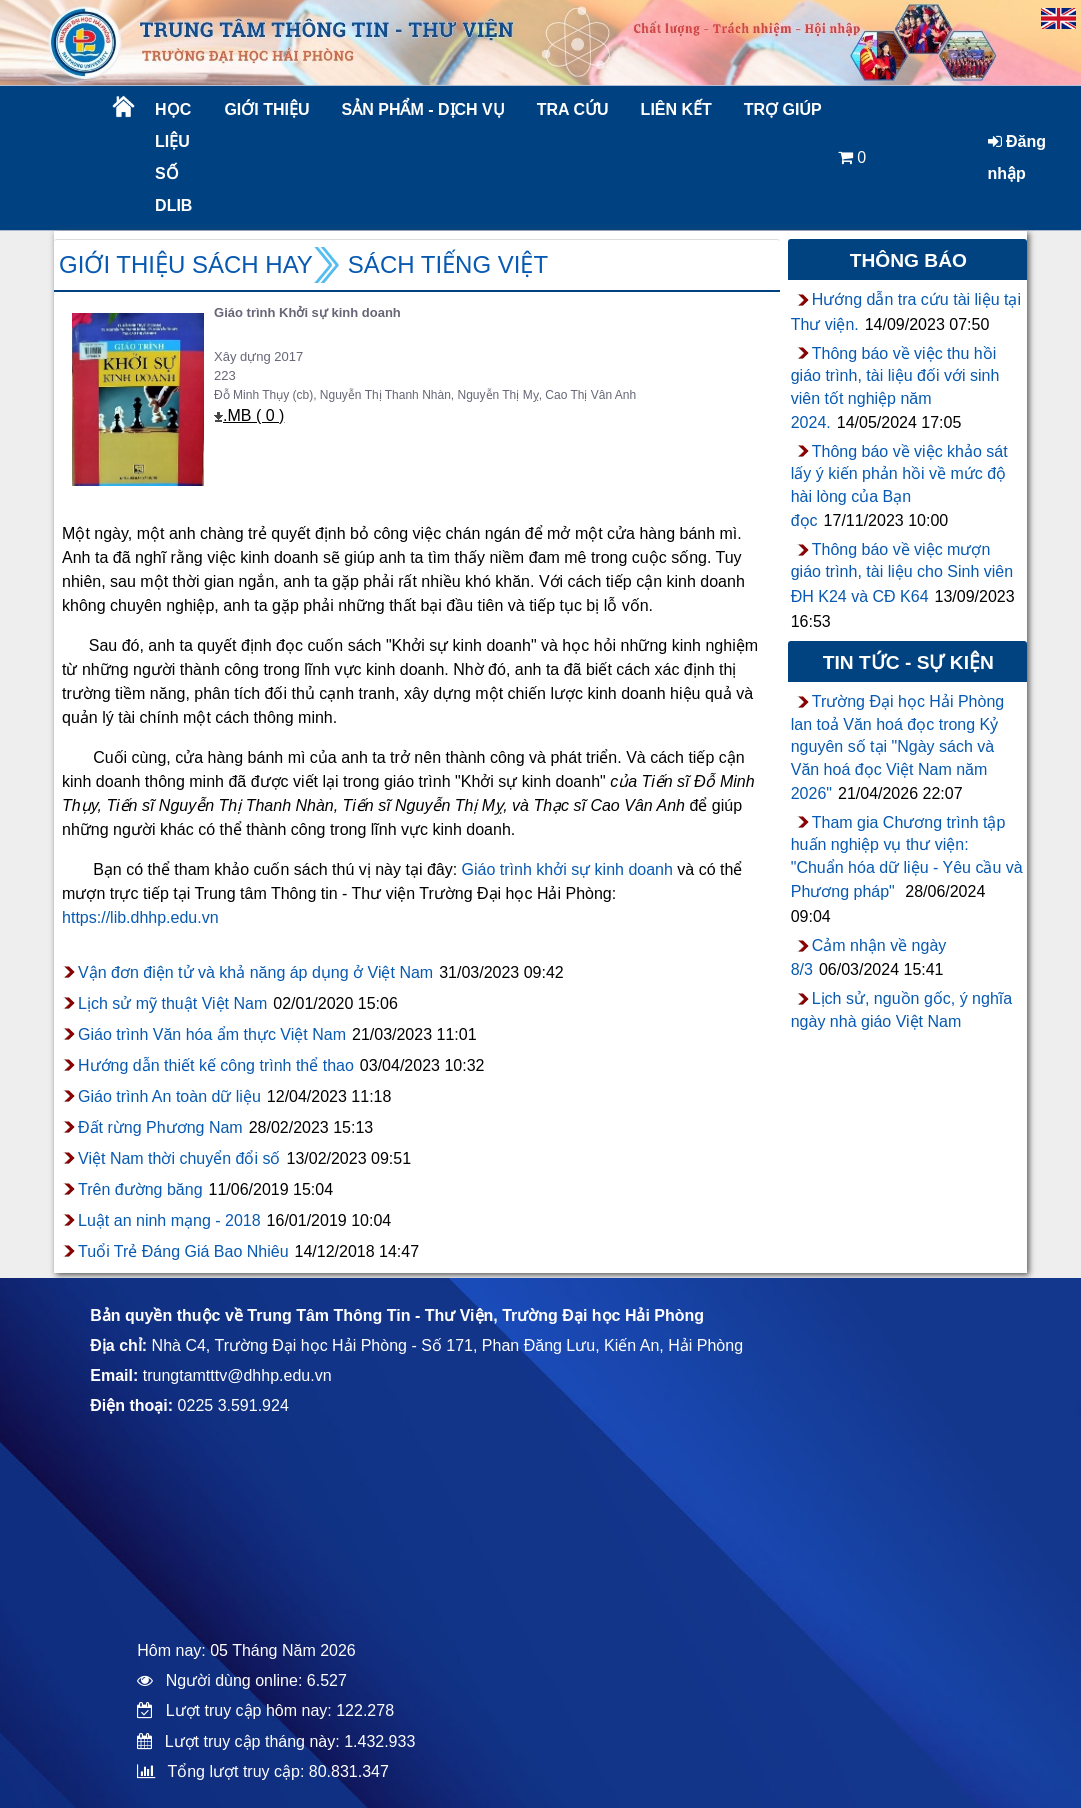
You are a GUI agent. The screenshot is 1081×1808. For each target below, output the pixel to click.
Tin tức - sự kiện (908, 662)
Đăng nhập (1017, 157)
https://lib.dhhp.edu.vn (140, 917)
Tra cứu (573, 109)
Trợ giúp (783, 109)
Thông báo (908, 260)
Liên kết (676, 109)
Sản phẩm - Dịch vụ (422, 109)
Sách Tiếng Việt (448, 264)
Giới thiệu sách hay (186, 264)
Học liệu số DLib (173, 157)
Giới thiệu (266, 109)
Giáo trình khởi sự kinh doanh (567, 869)
